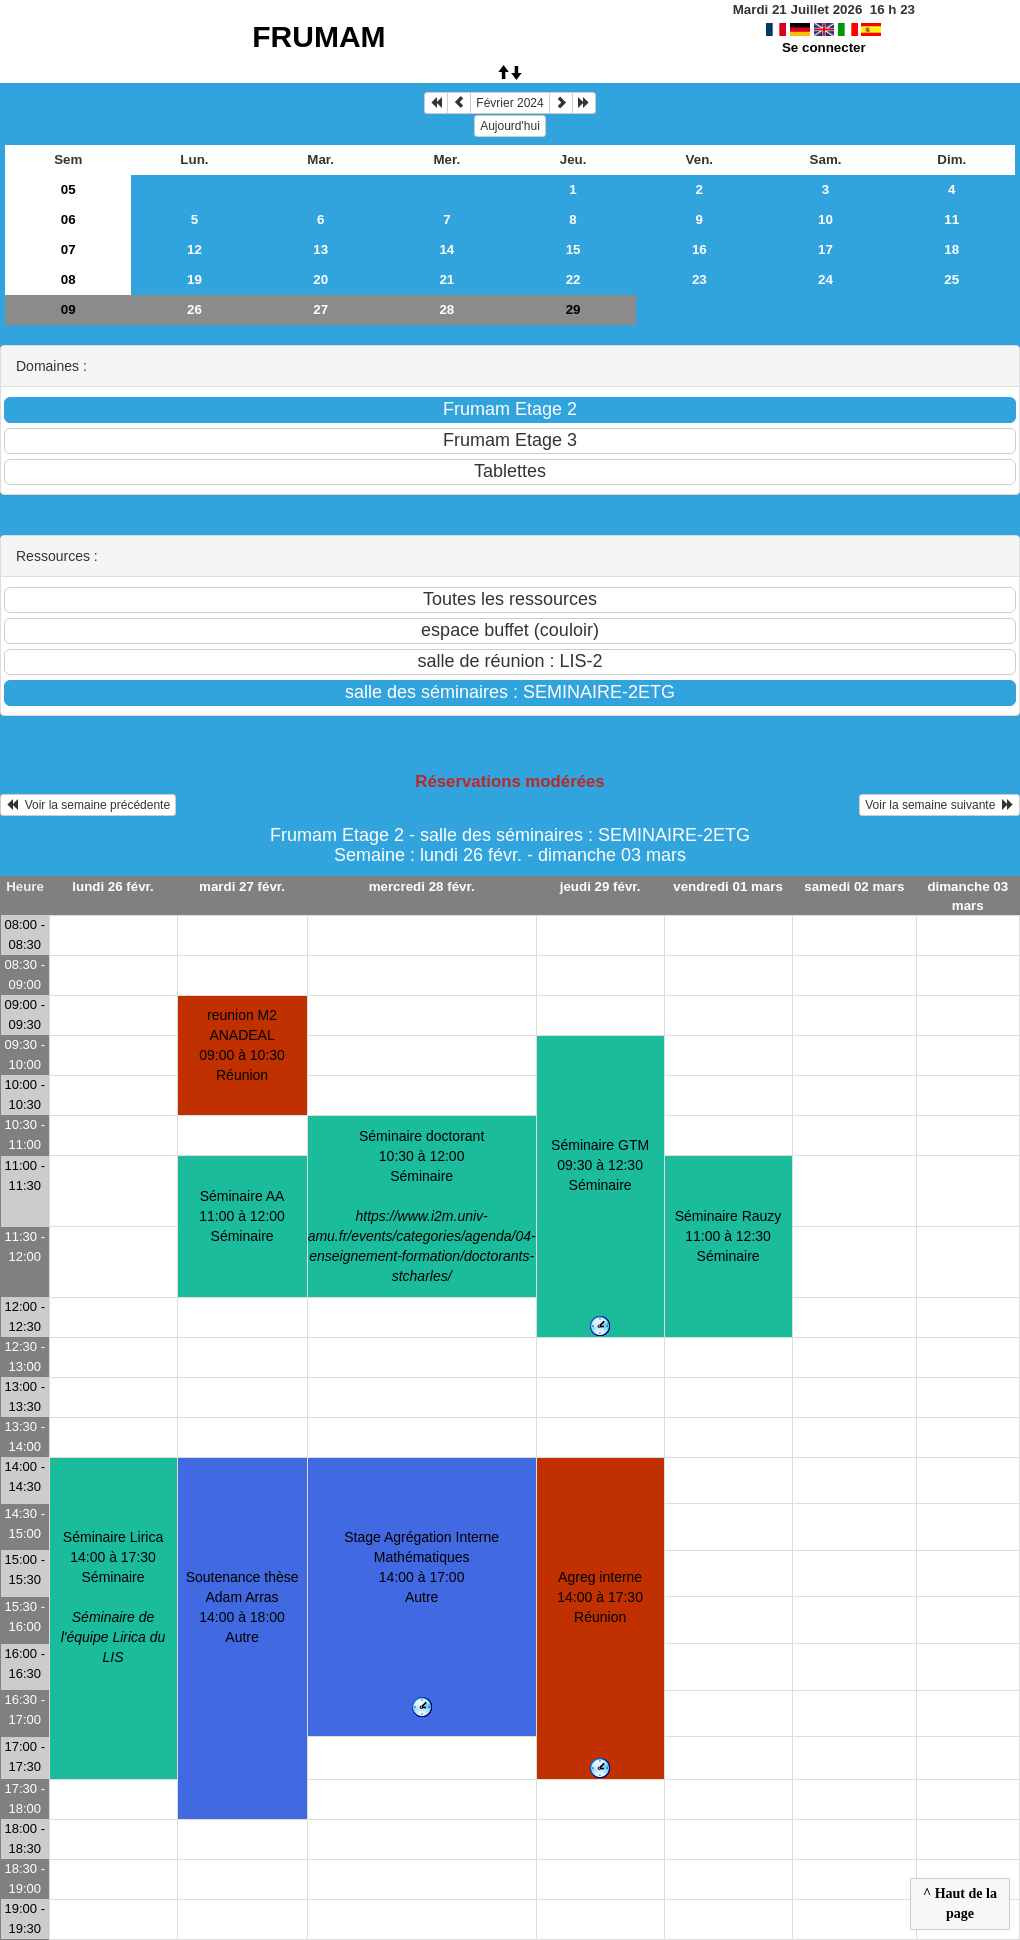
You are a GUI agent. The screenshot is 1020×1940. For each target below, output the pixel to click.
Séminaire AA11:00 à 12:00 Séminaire (242, 1216)
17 (825, 249)
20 (320, 279)
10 (825, 219)
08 (68, 279)
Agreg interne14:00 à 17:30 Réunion (600, 1597)
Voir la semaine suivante (939, 805)
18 (951, 249)
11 (951, 219)
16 (699, 249)
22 (573, 279)
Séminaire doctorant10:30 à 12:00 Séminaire (422, 1206)
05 (68, 189)
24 (825, 279)
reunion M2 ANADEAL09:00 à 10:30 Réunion (242, 1045)
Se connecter (824, 47)
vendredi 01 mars (728, 886)
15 (573, 249)
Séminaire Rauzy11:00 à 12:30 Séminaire (728, 1236)
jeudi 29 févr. (600, 886)
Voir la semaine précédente (88, 805)
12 (194, 249)
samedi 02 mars (854, 886)
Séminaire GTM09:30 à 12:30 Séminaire (600, 1165)
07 (68, 249)
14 (446, 249)
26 (194, 309)
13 (320, 249)
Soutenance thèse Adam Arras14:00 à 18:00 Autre (242, 1607)
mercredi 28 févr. (422, 886)
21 (446, 279)
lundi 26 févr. (112, 886)
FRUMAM (318, 36)
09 (68, 309)
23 (699, 279)
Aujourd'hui (510, 126)
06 (68, 219)
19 (194, 279)
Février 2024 (509, 103)
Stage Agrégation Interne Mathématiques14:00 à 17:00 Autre (421, 1567)
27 (320, 309)
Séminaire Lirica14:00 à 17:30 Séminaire (113, 1597)
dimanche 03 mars (967, 896)
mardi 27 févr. (242, 886)
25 (951, 279)
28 (446, 309)
